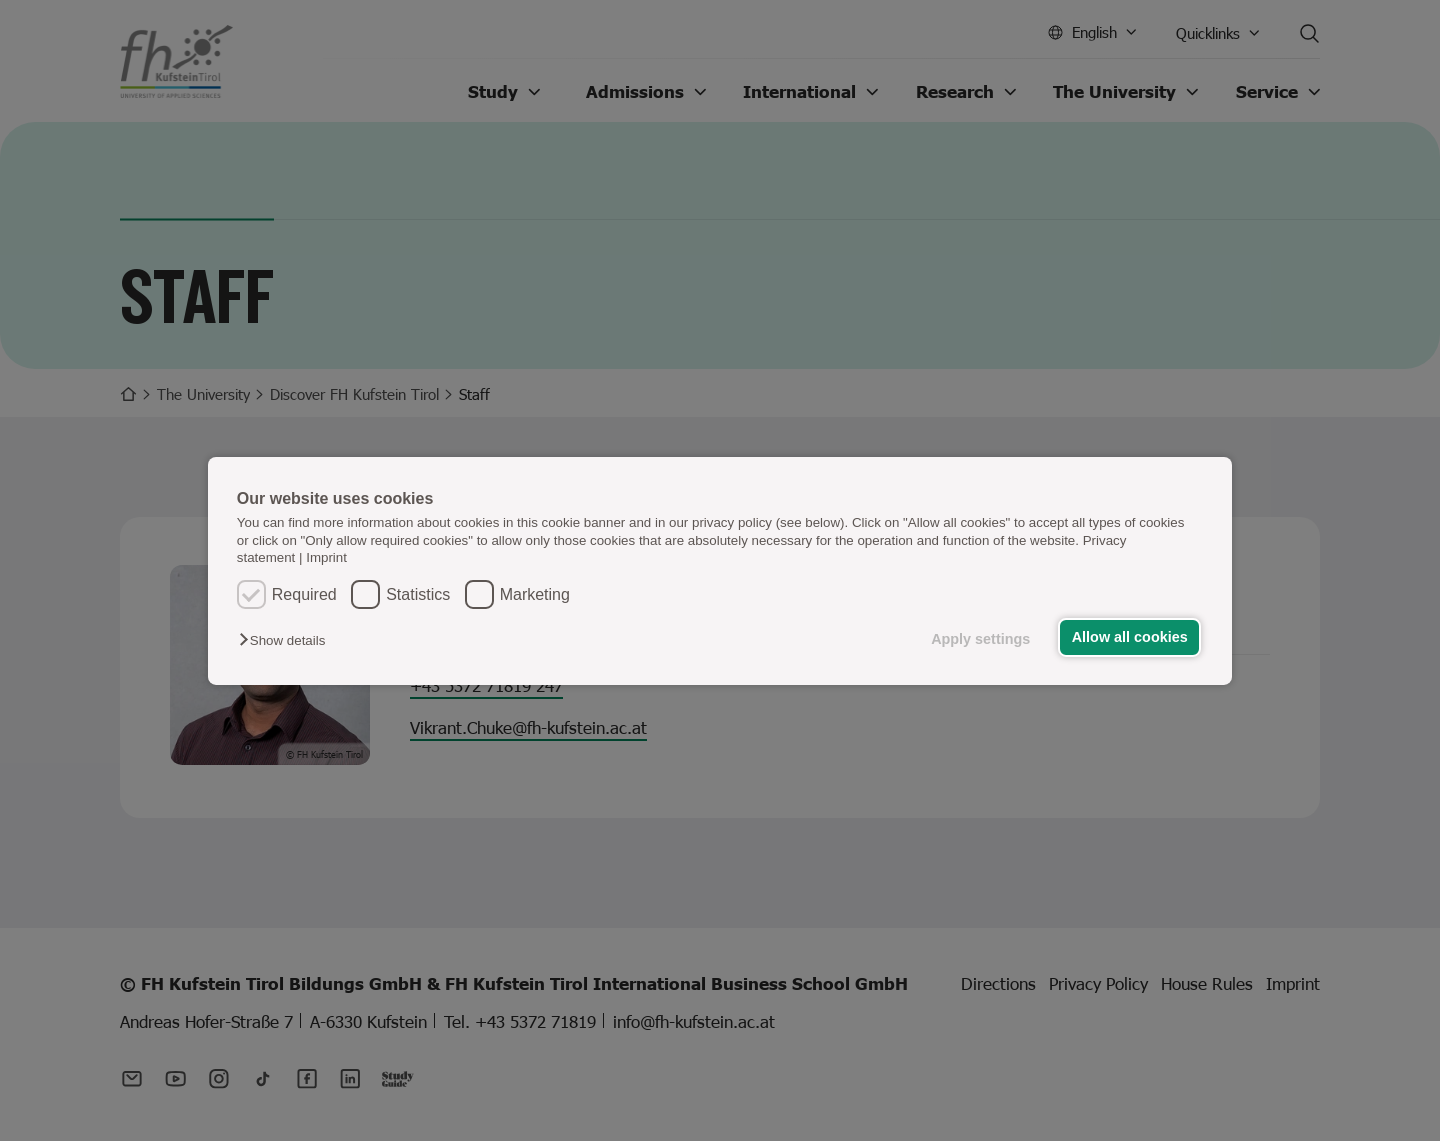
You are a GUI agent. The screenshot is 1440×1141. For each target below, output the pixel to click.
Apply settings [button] (980, 639)
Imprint (326, 557)
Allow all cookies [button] (1130, 637)
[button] (287, 640)
